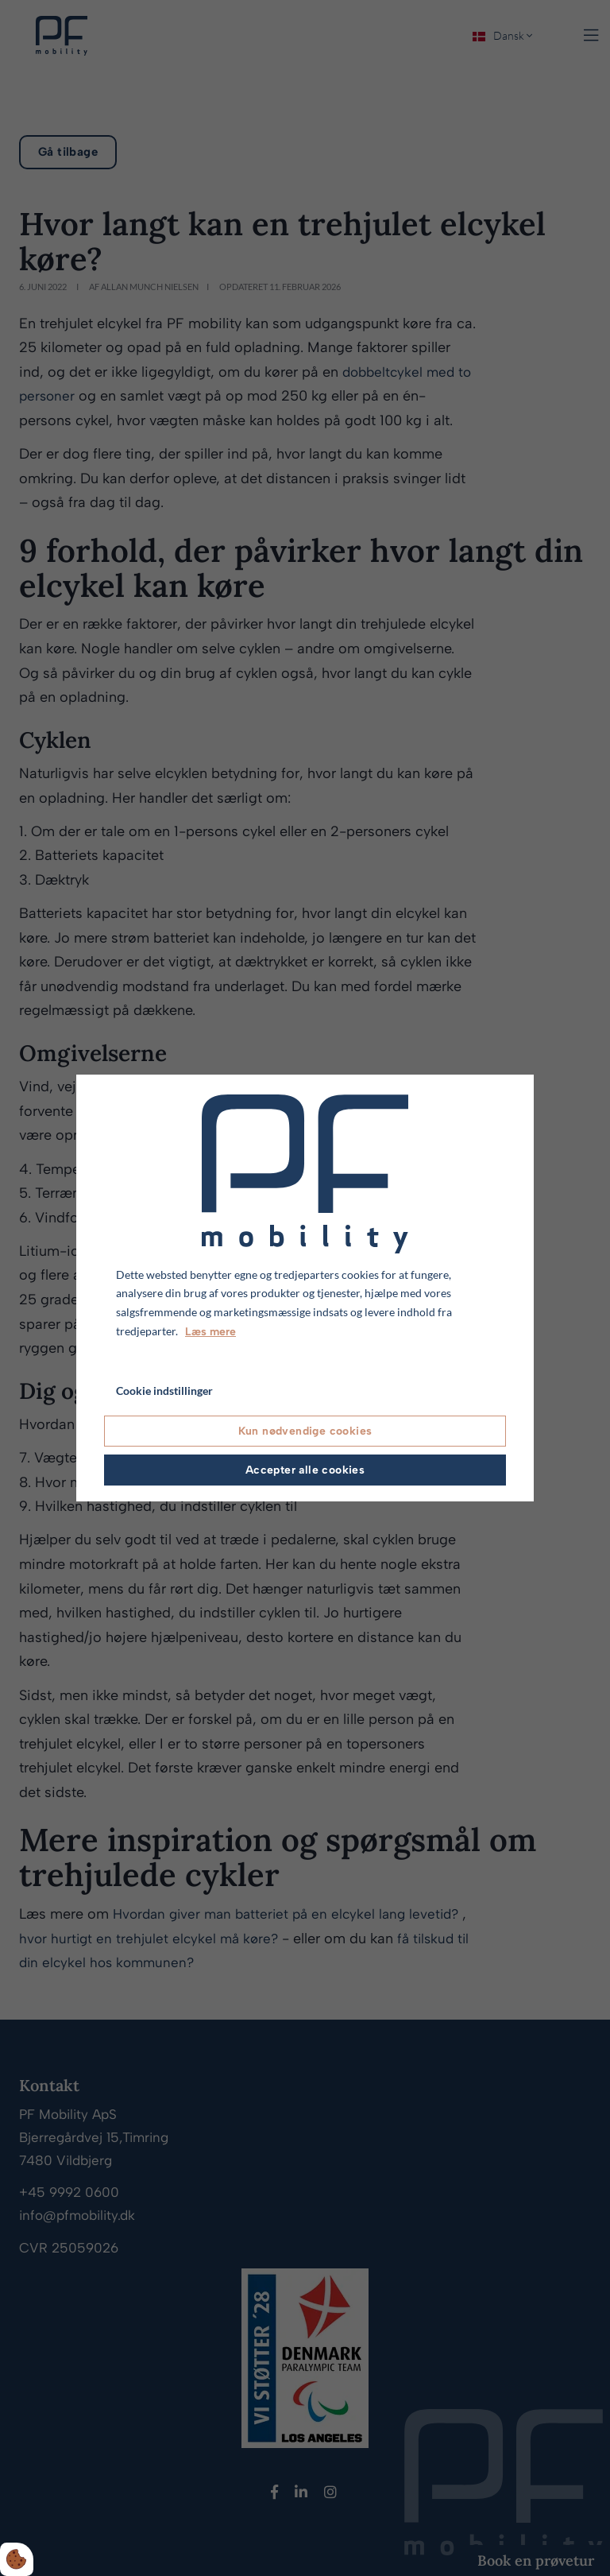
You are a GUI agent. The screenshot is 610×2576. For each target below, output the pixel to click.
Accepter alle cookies (305, 1470)
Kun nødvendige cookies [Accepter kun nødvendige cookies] (305, 1431)
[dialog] (305, 1288)
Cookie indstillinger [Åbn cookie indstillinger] (164, 1390)
